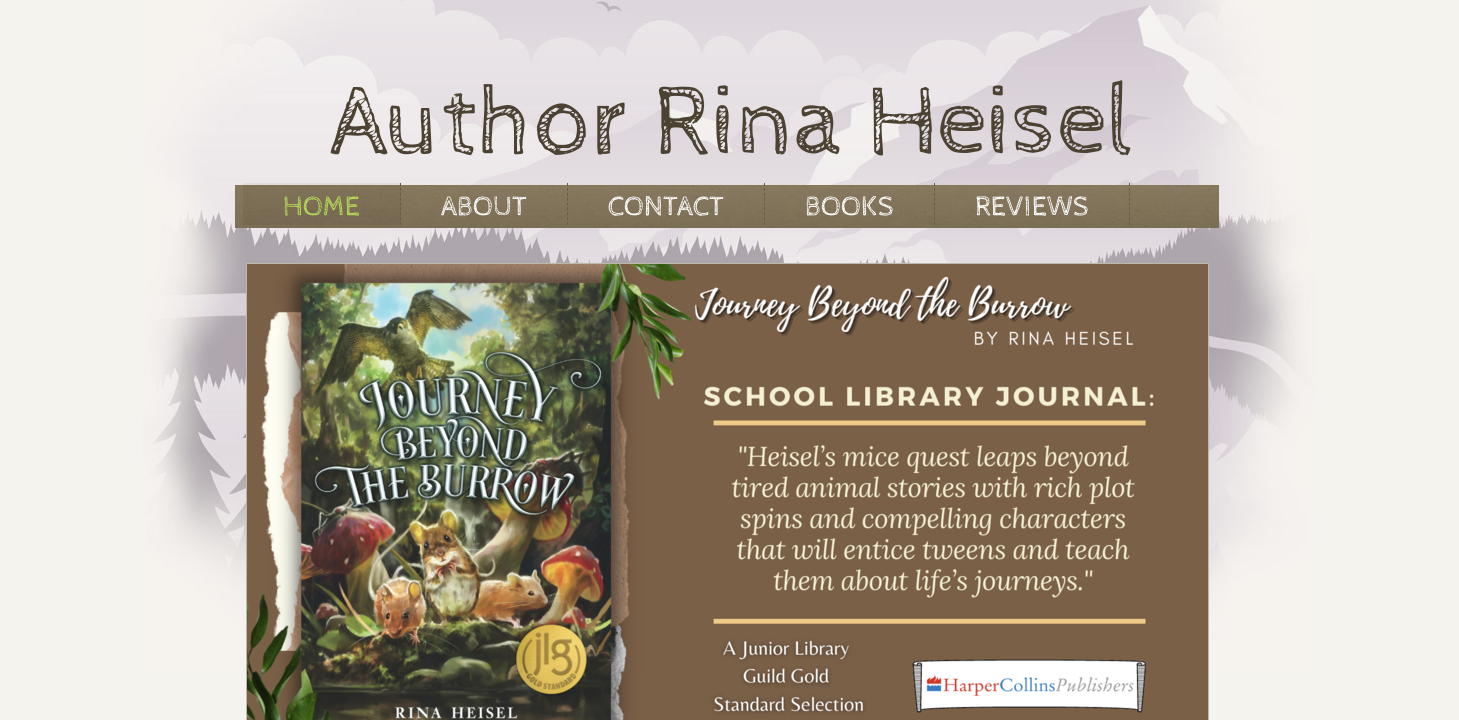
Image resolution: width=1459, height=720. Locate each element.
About (484, 207)
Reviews (1032, 207)
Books (849, 207)
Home (321, 207)
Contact (666, 207)
